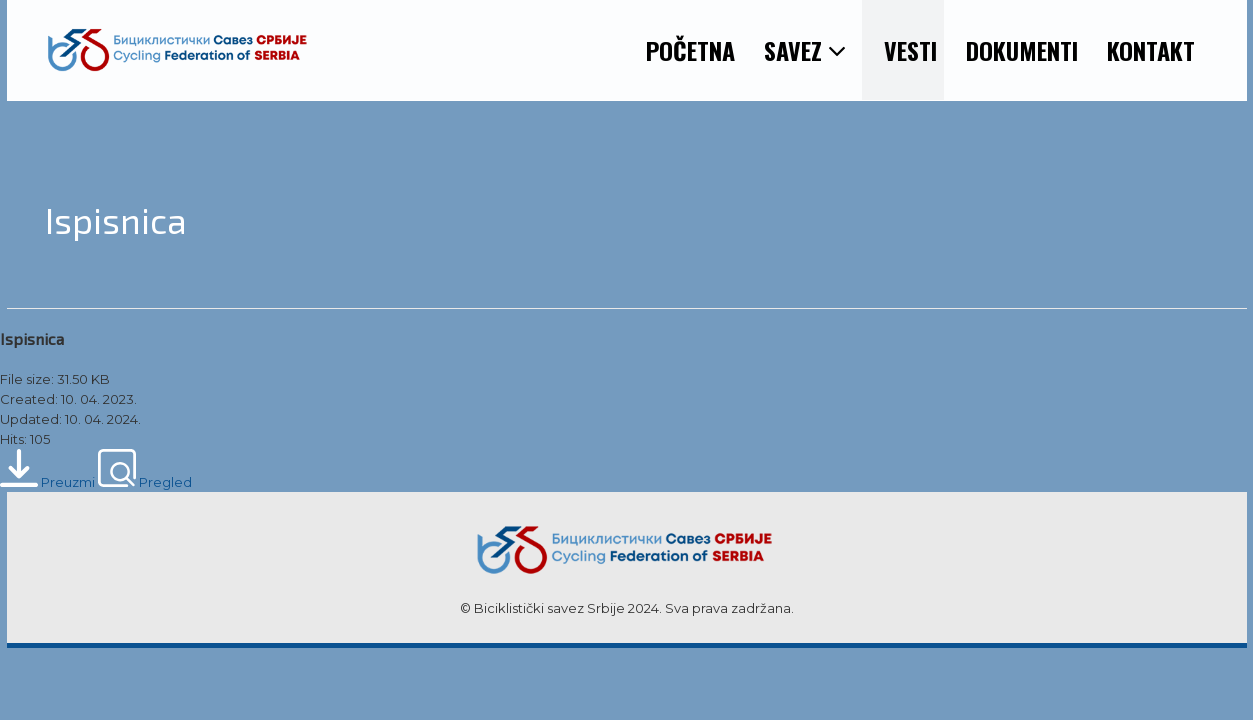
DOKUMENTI (1022, 50)
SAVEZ (805, 50)
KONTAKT (1151, 50)
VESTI (910, 50)
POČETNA (690, 50)
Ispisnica (32, 338)
